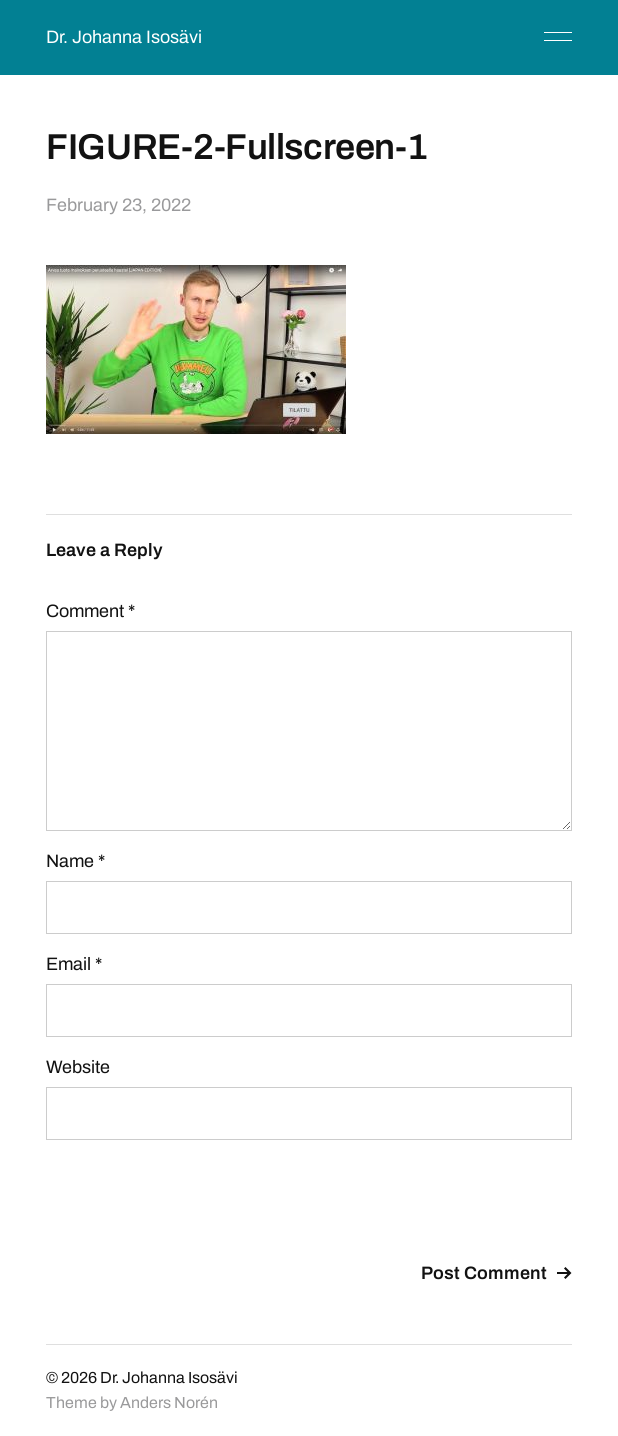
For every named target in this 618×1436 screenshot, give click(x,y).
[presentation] (198, 1204)
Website (78, 1067)
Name (75, 861)
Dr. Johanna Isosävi (124, 37)
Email (74, 964)
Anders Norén (169, 1402)
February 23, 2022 (118, 205)
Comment (90, 611)
